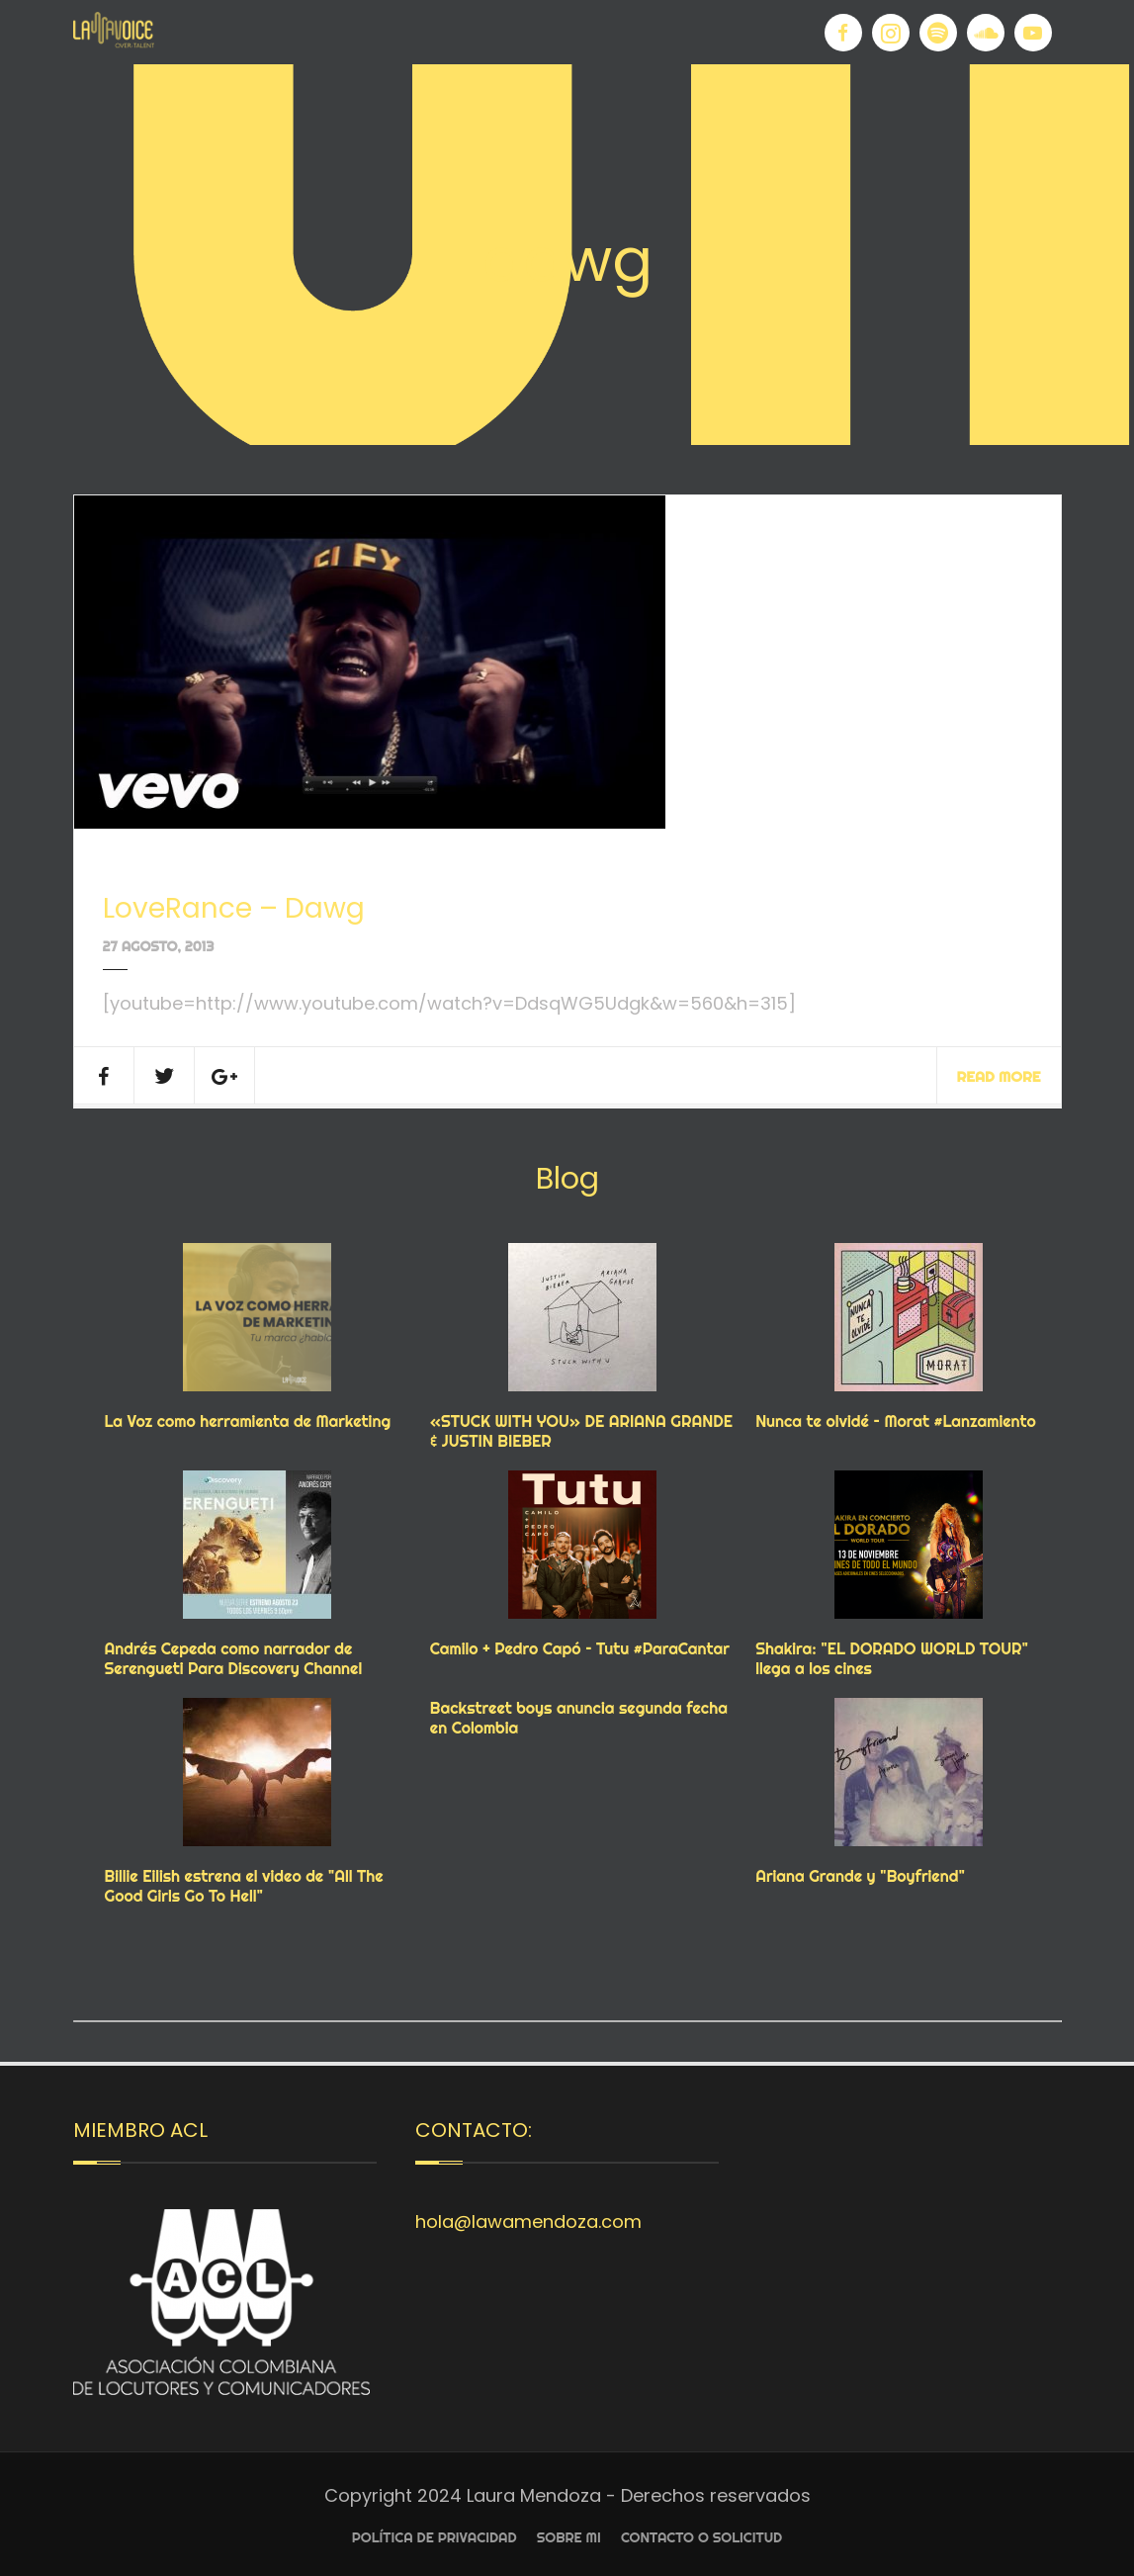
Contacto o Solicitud (701, 2537)
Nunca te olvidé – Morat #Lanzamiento (895, 1421)
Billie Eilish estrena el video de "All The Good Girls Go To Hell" (244, 1886)
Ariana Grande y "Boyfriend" (860, 1876)
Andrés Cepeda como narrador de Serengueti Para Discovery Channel (234, 1658)
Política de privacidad (434, 2537)
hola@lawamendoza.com (528, 2221)
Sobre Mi (569, 2537)
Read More (999, 1076)
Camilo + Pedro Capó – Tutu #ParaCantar (580, 1648)
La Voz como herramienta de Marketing (248, 1421)
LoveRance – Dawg (234, 908)
